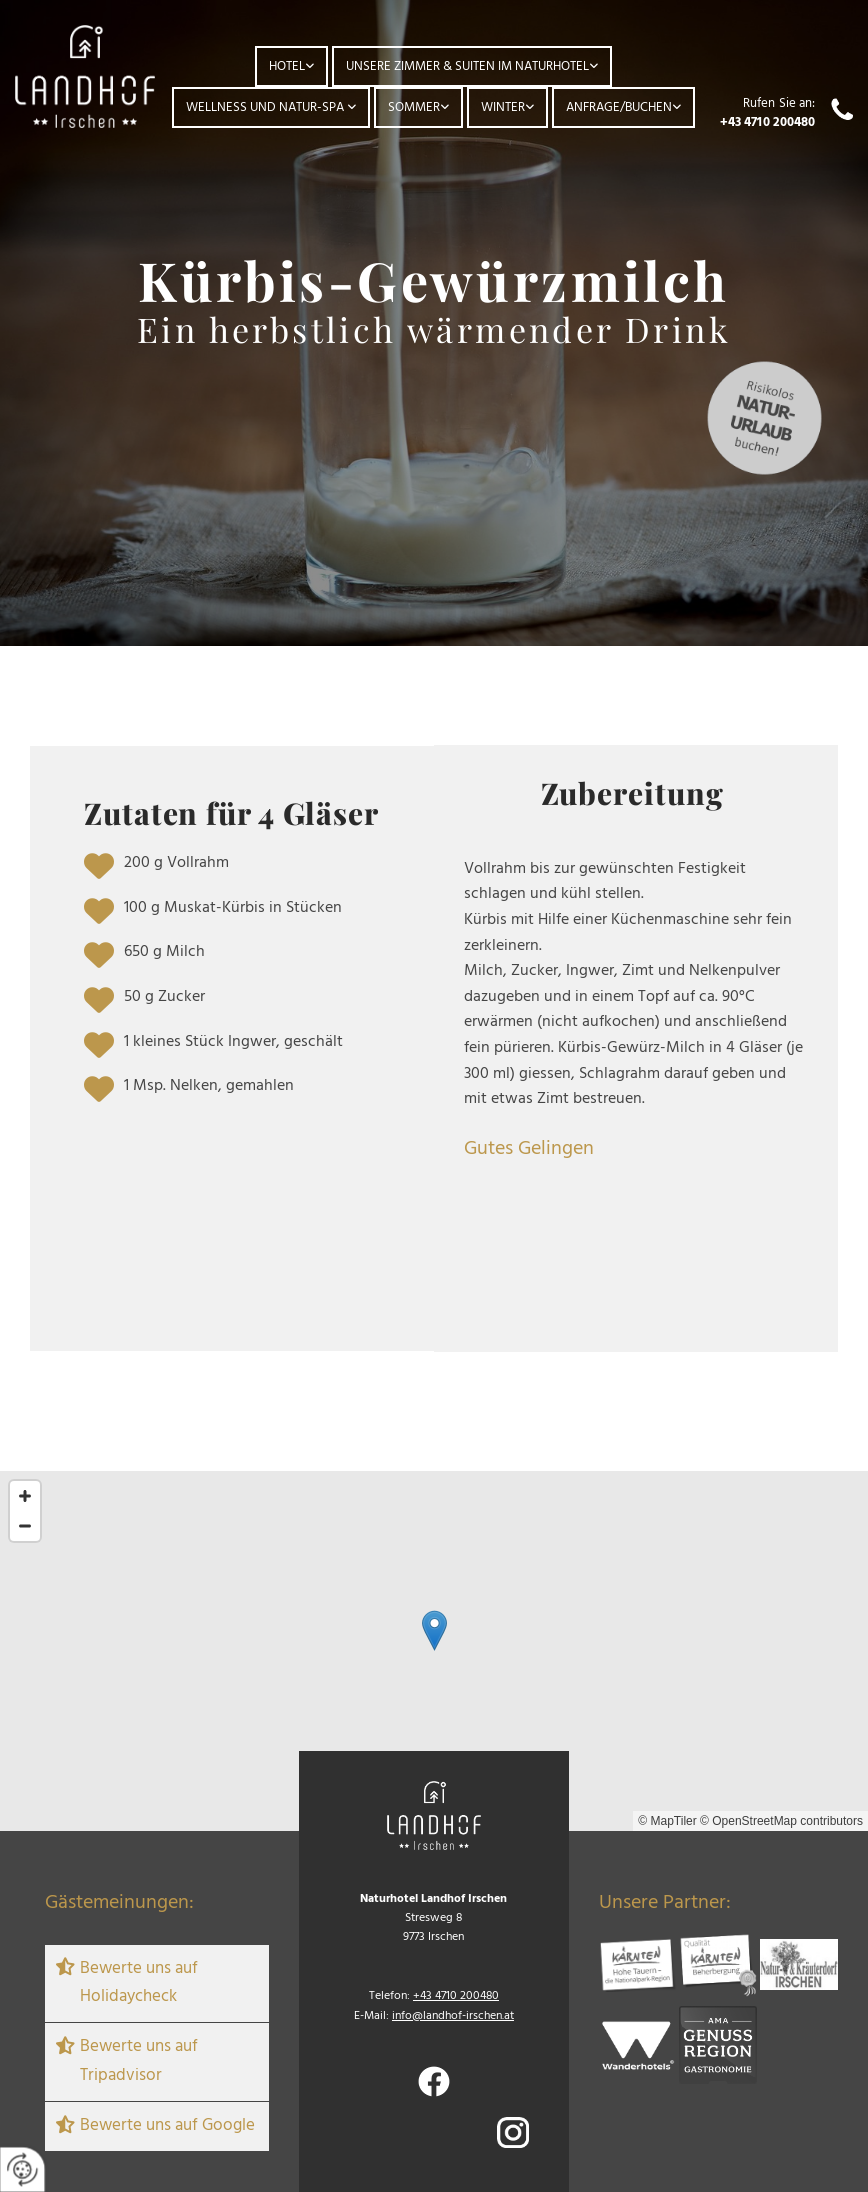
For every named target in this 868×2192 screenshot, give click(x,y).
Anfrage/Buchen (619, 107)
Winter (503, 107)
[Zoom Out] (25, 1526)
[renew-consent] (22, 2169)
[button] (434, 1630)
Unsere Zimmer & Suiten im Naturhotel (467, 66)
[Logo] (85, 76)
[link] (291, 66)
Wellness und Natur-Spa (266, 107)
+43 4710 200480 (768, 122)
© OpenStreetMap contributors (781, 1821)
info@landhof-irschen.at (453, 2016)
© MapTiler (667, 1821)
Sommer (414, 107)
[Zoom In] (25, 1496)
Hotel (287, 66)
